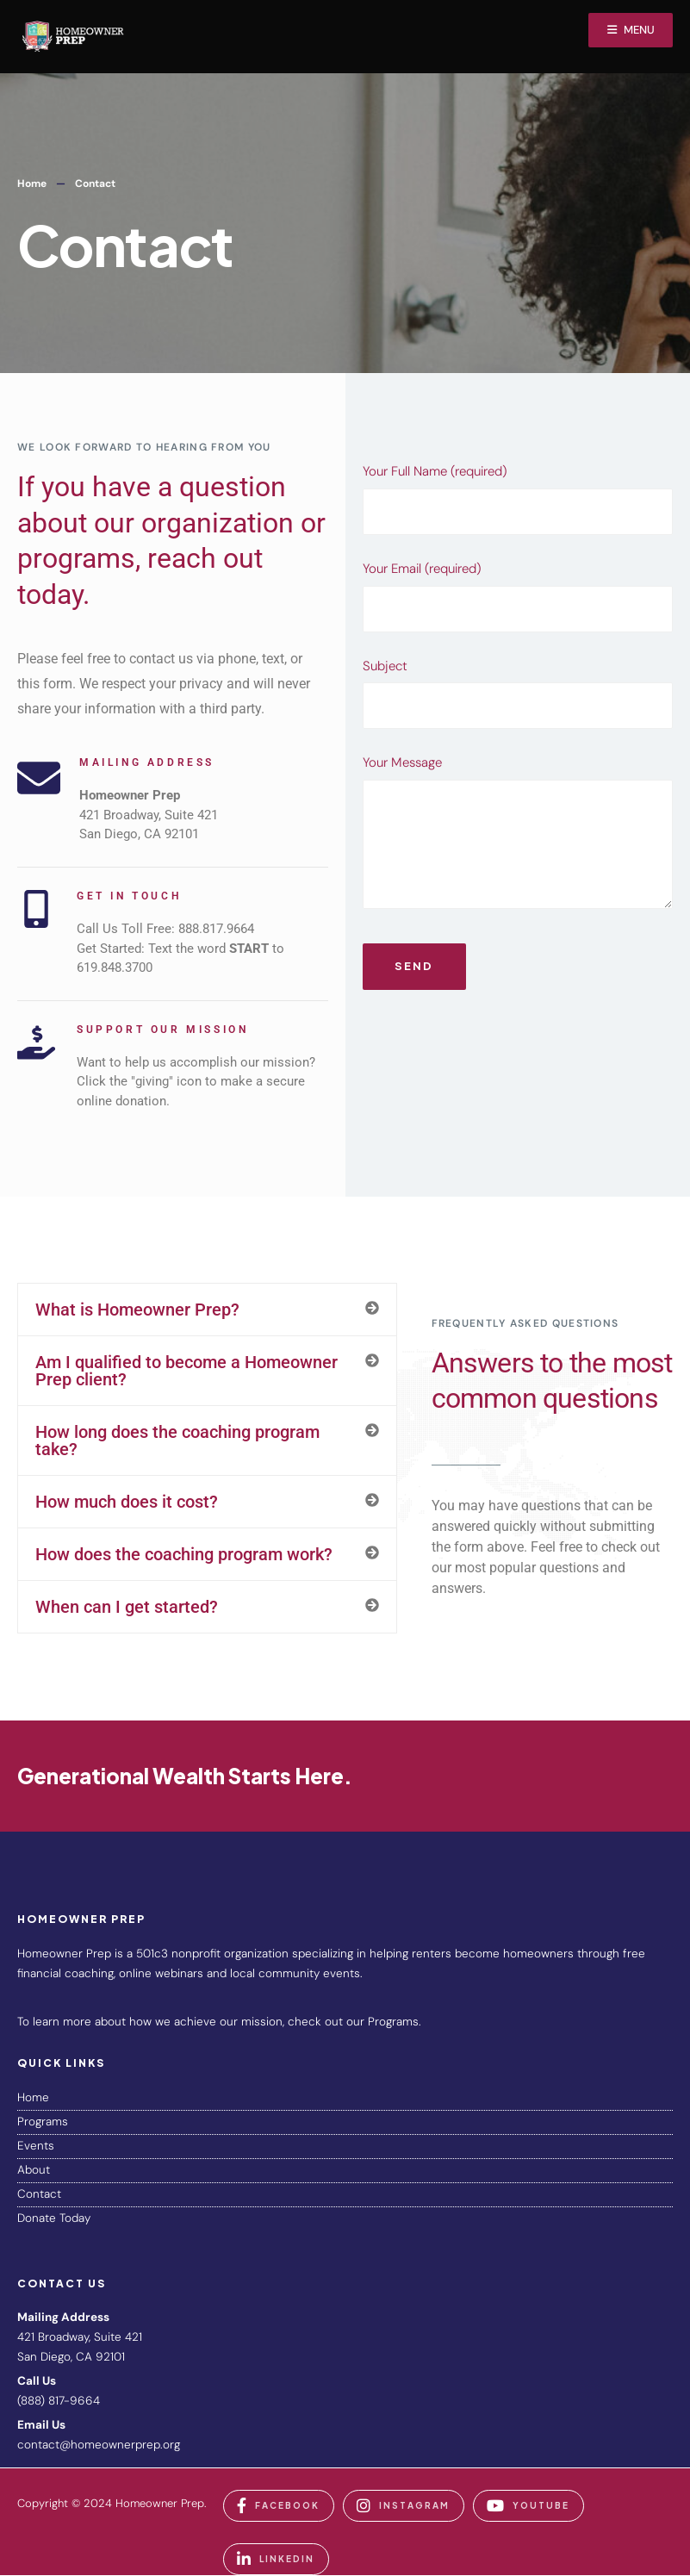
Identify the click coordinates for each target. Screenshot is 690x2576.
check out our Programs (353, 2021)
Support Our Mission (162, 1030)
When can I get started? (126, 1606)
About (33, 2169)
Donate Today (53, 2218)
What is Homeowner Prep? (137, 1309)
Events (35, 2145)
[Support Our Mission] (36, 1042)
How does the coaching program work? (184, 1554)
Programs (42, 2121)
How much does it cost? (126, 1501)
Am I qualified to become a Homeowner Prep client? (186, 1371)
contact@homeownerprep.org (98, 2444)
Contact (39, 2194)
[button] (207, 1309)
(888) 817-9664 (58, 2400)
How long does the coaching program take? (177, 1440)
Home (32, 183)
